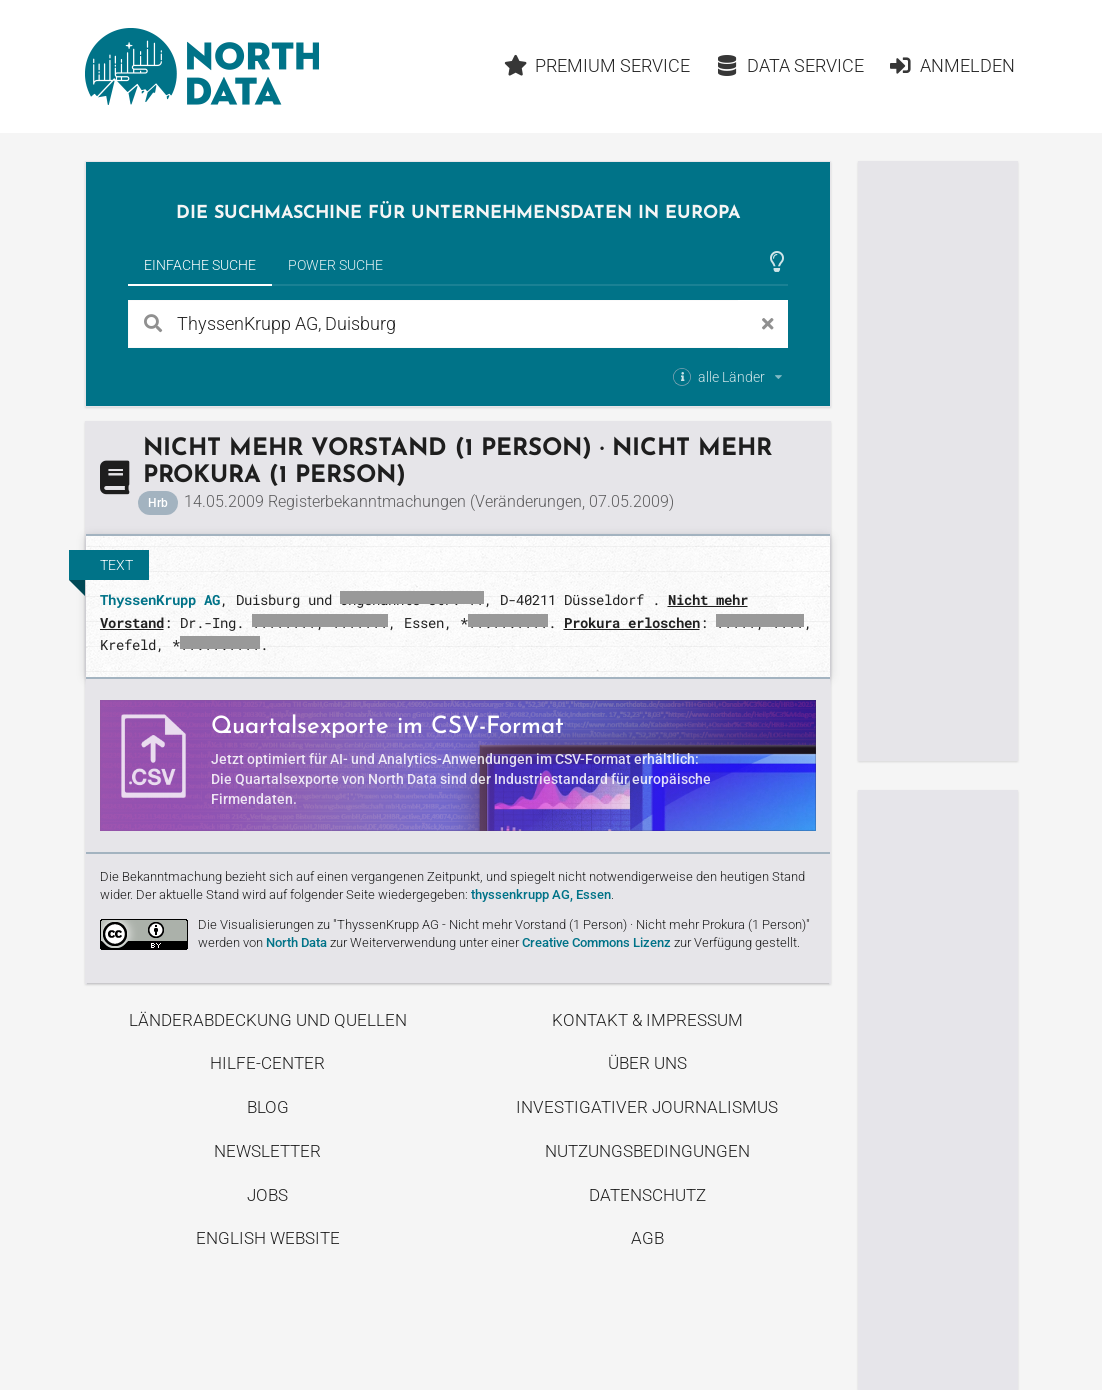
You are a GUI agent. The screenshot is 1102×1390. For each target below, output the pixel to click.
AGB (647, 1238)
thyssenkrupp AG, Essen (541, 894)
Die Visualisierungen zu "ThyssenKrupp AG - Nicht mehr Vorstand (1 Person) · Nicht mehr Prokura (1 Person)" (504, 924)
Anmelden (951, 65)
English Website (268, 1238)
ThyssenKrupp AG (160, 599)
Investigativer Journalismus (647, 1107)
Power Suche (335, 265)
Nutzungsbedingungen (647, 1151)
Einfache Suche (200, 265)
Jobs (267, 1195)
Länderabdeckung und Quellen (268, 1020)
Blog (268, 1107)
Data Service (789, 65)
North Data (296, 942)
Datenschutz (647, 1195)
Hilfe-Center (267, 1063)
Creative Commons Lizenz (596, 942)
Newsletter (267, 1151)
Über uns (647, 1063)
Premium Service (597, 65)
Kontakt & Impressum (647, 1020)
